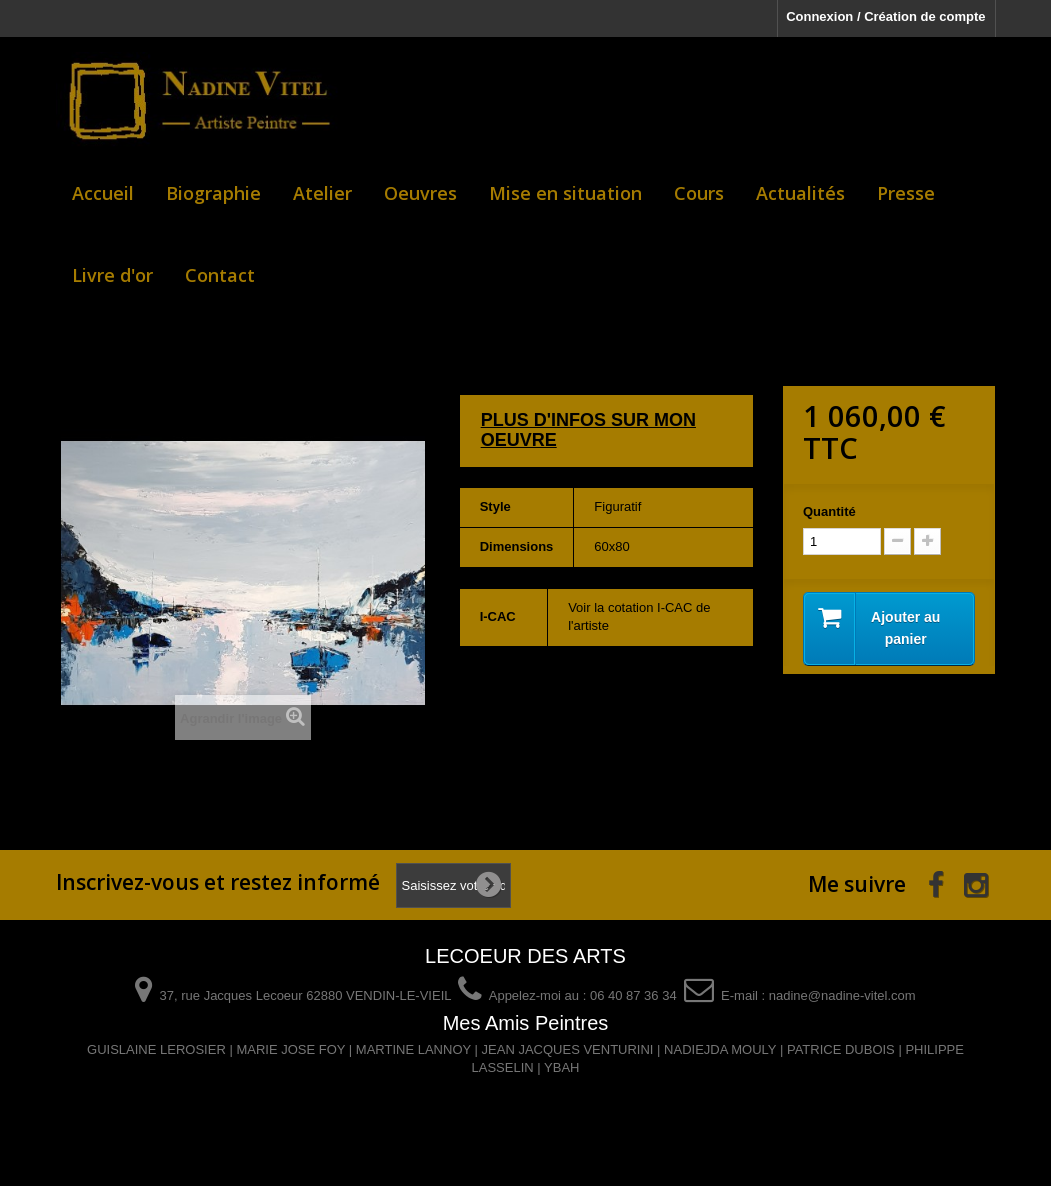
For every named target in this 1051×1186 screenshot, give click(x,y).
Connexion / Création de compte (885, 16)
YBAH (561, 1067)
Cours (699, 193)
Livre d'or (112, 275)
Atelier (322, 193)
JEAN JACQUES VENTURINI (568, 1049)
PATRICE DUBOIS (841, 1049)
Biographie (213, 193)
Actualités (800, 193)
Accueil (103, 193)
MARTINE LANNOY (413, 1049)
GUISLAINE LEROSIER (156, 1049)
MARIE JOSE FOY (290, 1049)
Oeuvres (420, 193)
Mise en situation (565, 193)
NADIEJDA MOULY (720, 1049)
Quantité (829, 511)
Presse (906, 193)
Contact (220, 275)
